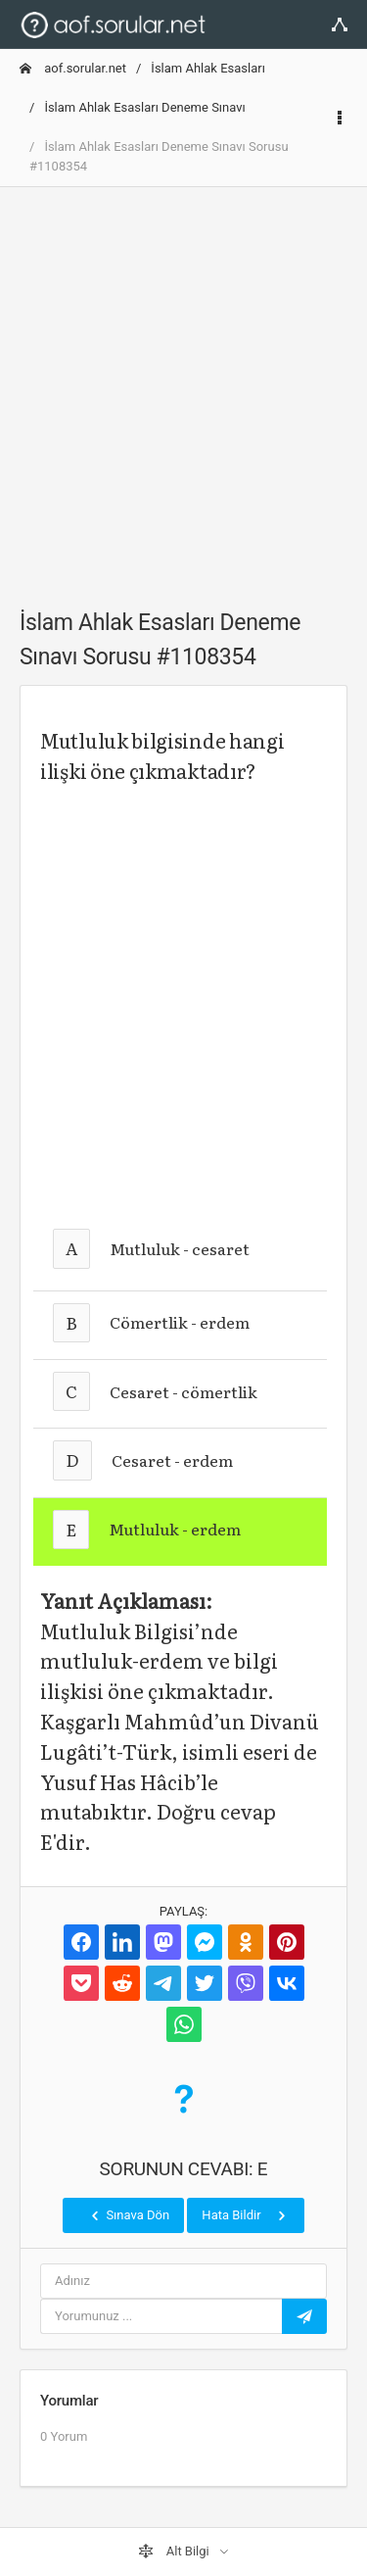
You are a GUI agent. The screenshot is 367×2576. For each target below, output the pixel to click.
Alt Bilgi (175, 2551)
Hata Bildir (245, 2215)
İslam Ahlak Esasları (208, 68)
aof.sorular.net (73, 68)
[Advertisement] (183, 386)
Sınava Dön (128, 2215)
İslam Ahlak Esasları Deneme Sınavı (144, 107)
